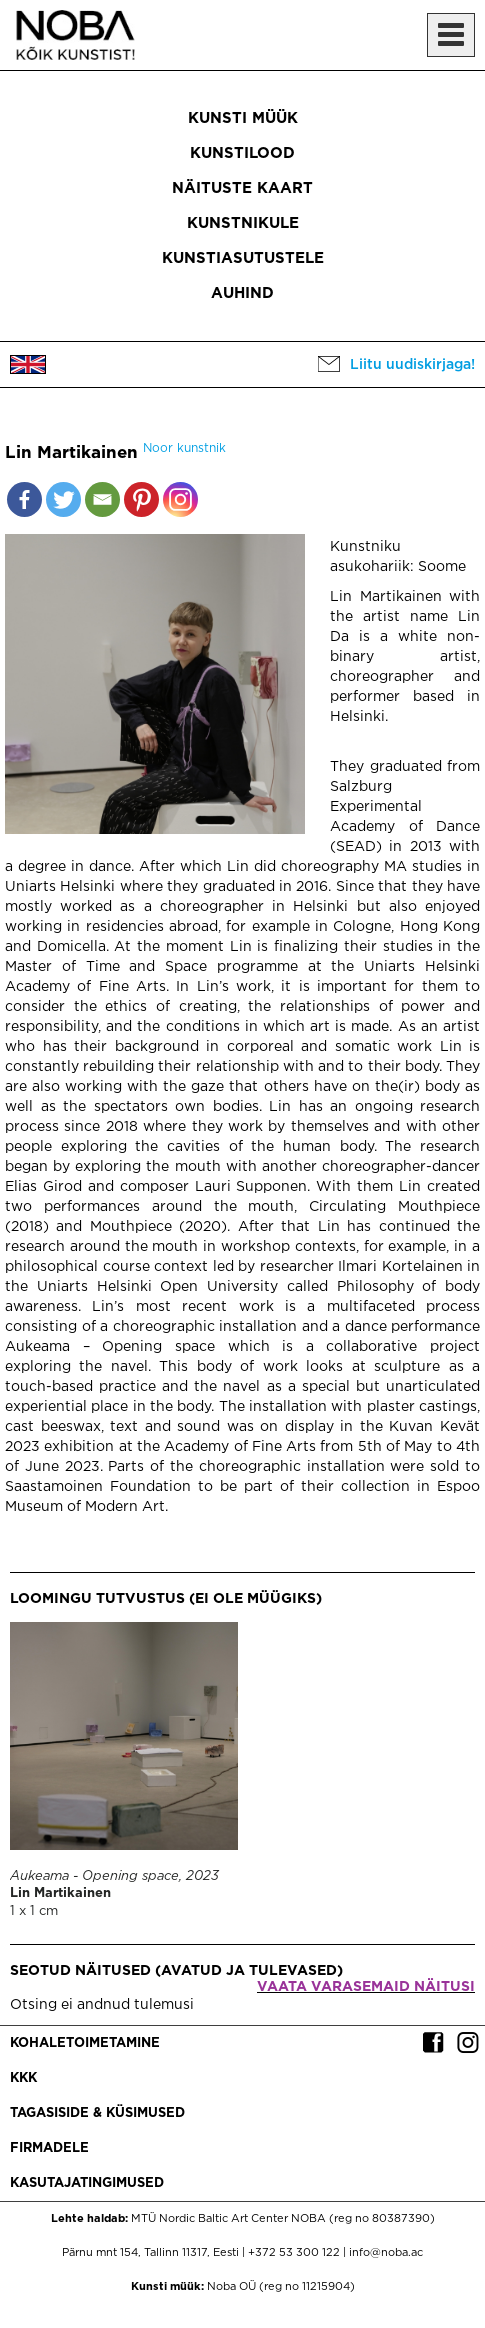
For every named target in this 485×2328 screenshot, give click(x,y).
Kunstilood (242, 153)
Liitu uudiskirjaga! (412, 365)
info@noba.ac (386, 2253)
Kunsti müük (243, 118)
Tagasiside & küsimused (97, 2113)
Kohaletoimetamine (85, 2043)
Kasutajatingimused (87, 2183)
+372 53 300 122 (294, 2253)
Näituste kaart (242, 188)
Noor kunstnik (184, 448)
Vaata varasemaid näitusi (366, 1987)
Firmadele (49, 2148)
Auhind (242, 293)
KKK (23, 2078)
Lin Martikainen (60, 1893)
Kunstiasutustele (243, 258)
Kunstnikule (243, 223)
